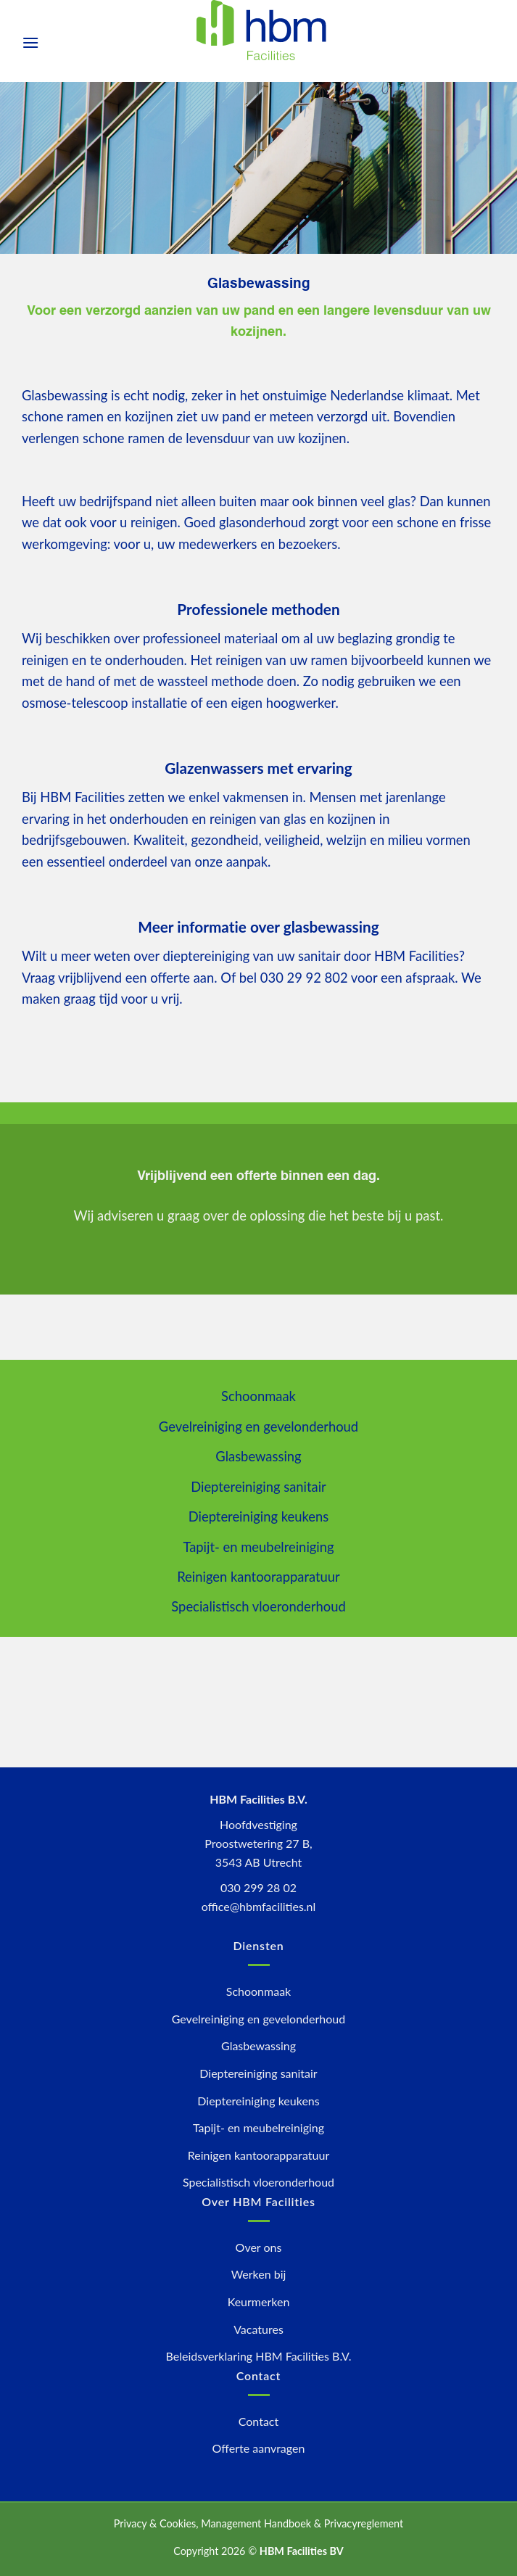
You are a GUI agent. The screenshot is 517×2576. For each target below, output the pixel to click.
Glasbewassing (258, 1456)
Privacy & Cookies (155, 2523)
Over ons (259, 2247)
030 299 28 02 (258, 1887)
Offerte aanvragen (258, 2448)
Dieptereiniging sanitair (258, 1487)
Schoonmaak (258, 1396)
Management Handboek (256, 2523)
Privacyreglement (363, 2523)
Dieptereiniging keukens (259, 1516)
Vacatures (258, 2329)
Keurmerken (259, 2301)
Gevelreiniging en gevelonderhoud (258, 1426)
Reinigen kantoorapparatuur (258, 1577)
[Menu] (30, 42)
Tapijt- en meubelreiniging (258, 1547)
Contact (258, 2421)
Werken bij (258, 2274)
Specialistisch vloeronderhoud (258, 1606)
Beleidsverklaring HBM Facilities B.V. (259, 2356)
